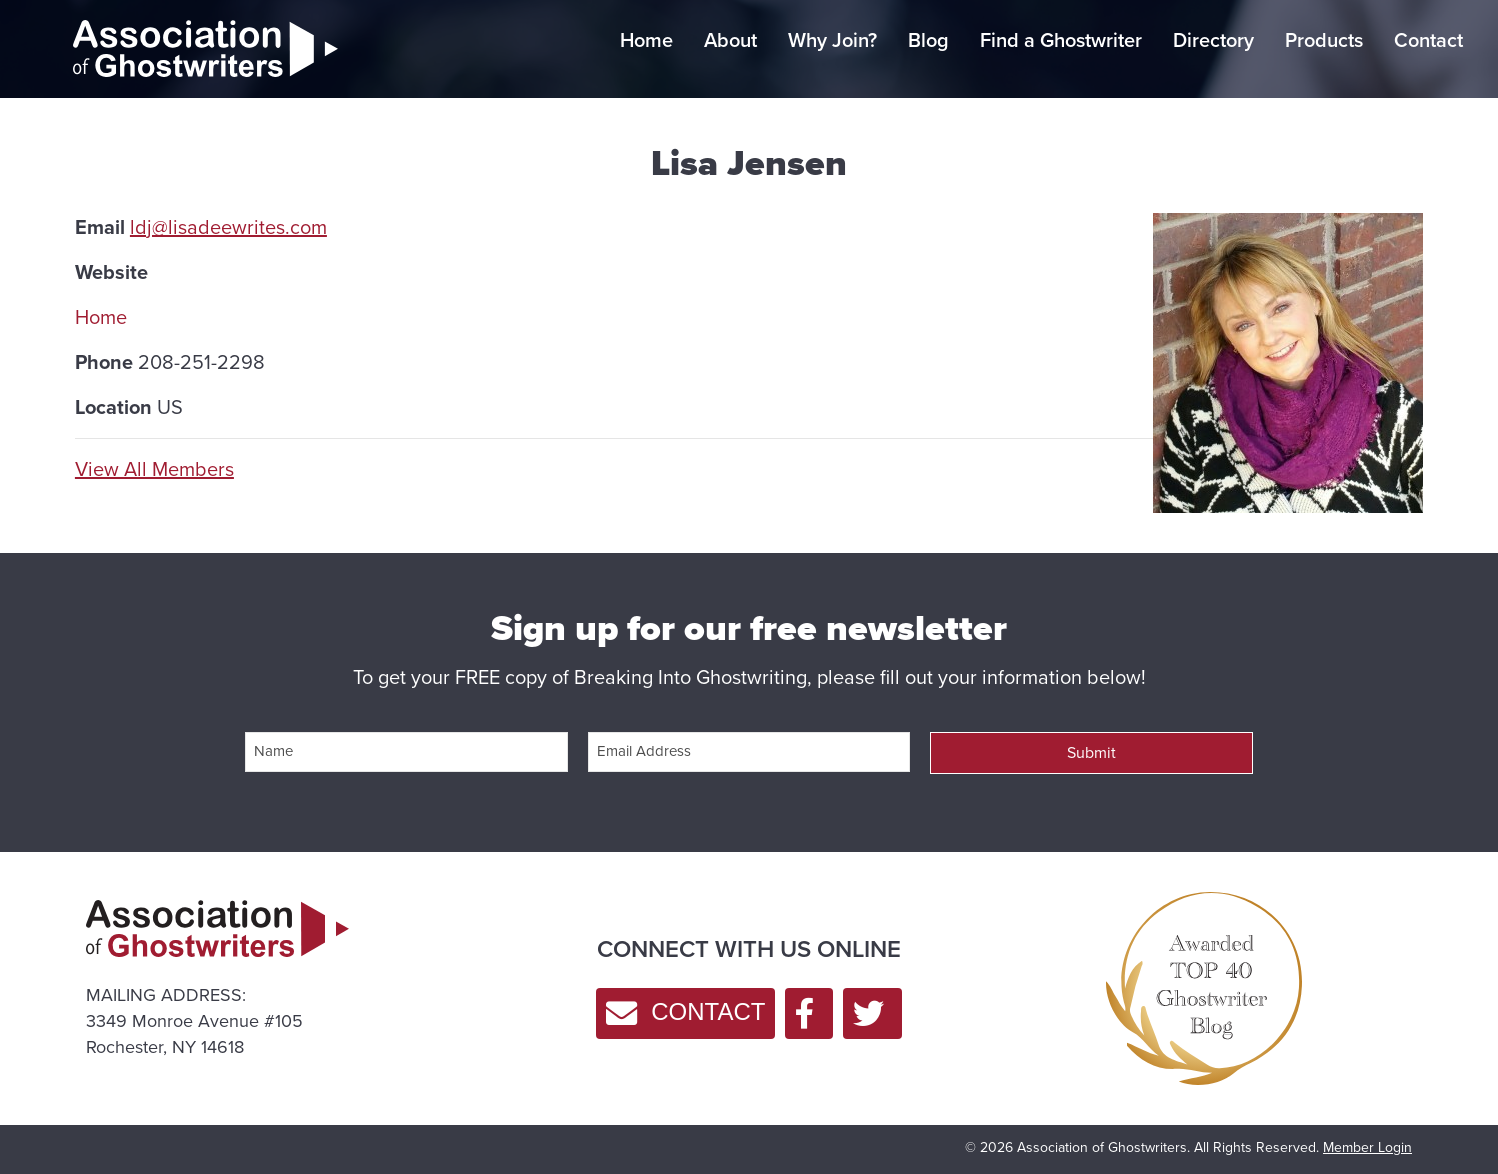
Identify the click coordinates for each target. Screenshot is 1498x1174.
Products (1324, 40)
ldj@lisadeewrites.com (228, 227)
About (730, 40)
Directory (1213, 40)
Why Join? (832, 40)
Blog (928, 40)
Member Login (1367, 1147)
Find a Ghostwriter (1061, 40)
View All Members (154, 469)
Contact (1428, 40)
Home (646, 40)
